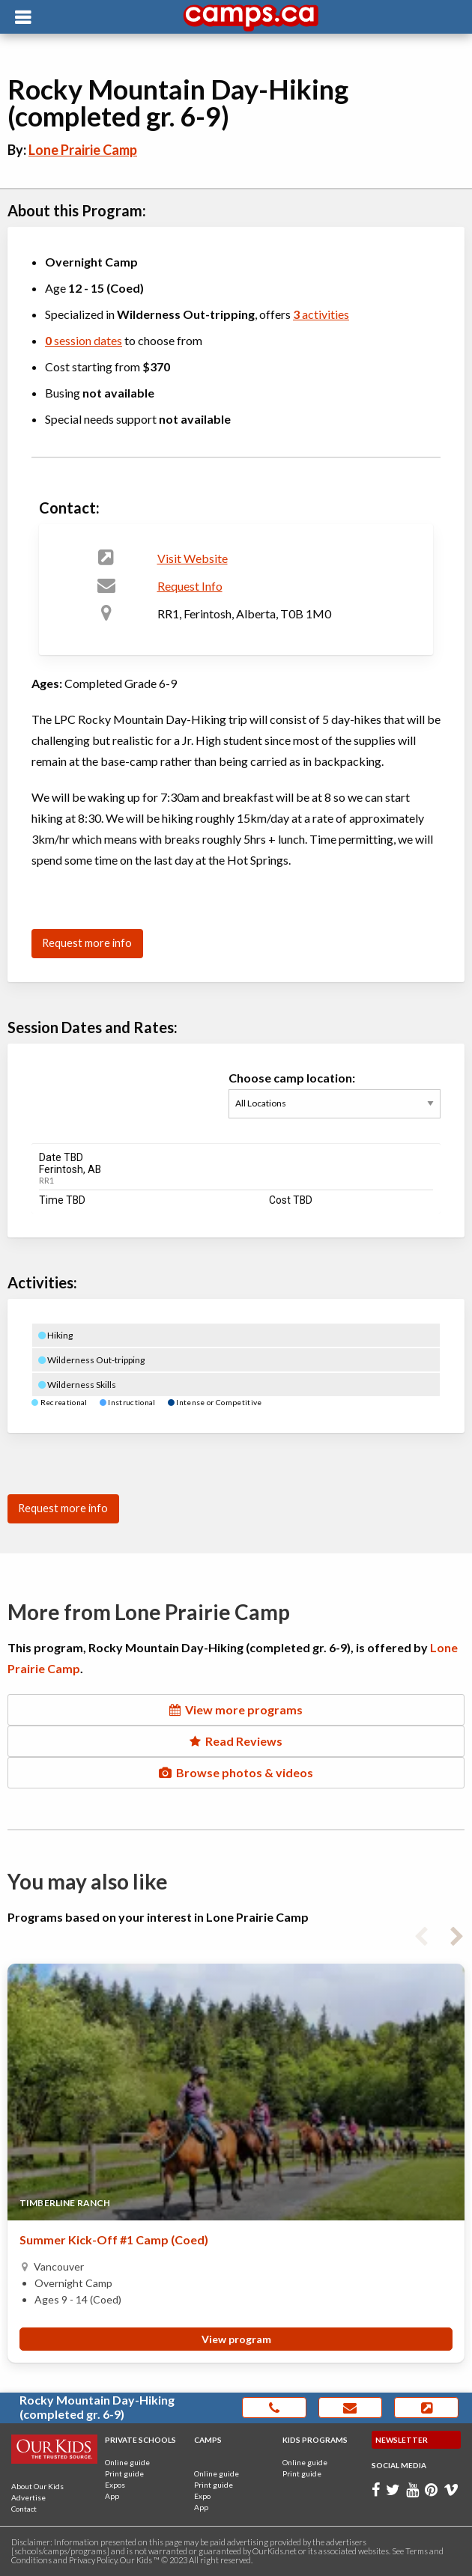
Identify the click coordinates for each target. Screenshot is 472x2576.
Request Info (190, 586)
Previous (421, 1933)
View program (236, 2339)
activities (321, 314)
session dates (83, 340)
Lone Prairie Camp (82, 149)
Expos (115, 2484)
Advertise (28, 2497)
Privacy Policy (93, 2560)
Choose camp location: (335, 1103)
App (112, 2495)
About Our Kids (37, 2486)
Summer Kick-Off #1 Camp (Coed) (113, 2239)
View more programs (236, 1709)
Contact (24, 2508)
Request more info (87, 943)
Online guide (127, 2462)
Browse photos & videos (236, 1772)
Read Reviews (236, 1741)
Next (457, 1933)
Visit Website (192, 558)
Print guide (124, 2473)
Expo (202, 2495)
